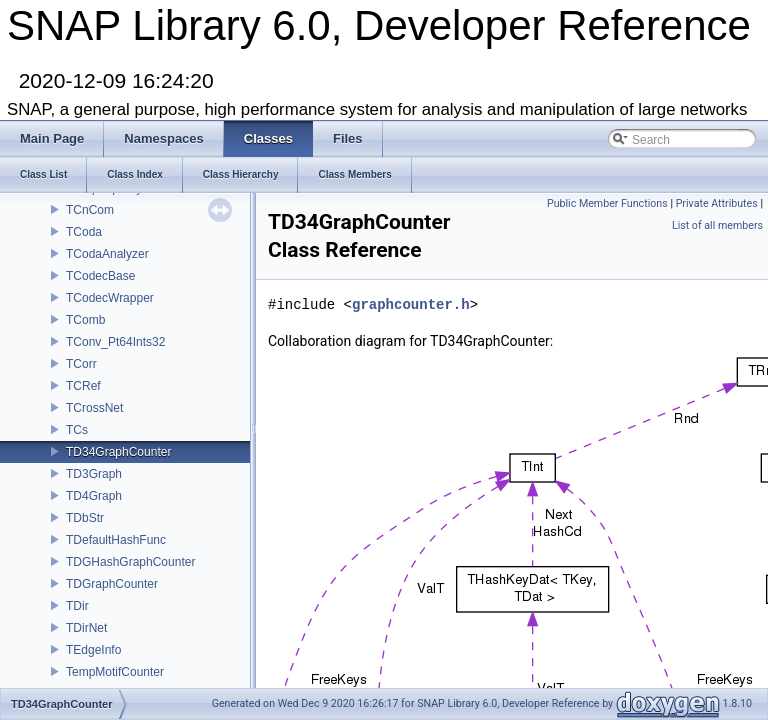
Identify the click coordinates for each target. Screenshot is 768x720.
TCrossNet (94, 408)
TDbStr (85, 518)
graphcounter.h (411, 304)
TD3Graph (94, 474)
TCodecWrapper (110, 298)
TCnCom (90, 210)
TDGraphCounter (112, 584)
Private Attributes (717, 203)
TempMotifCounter (115, 672)
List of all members (717, 225)
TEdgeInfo (93, 650)
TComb (85, 320)
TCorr (81, 364)
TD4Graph (94, 496)
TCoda (84, 232)
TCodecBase (100, 276)
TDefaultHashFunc (116, 540)
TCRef (83, 386)
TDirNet (86, 628)
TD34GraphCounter (118, 452)
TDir (77, 606)
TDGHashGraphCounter (130, 562)
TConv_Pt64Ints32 (115, 342)
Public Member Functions (607, 203)
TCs (77, 430)
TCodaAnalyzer (107, 254)
